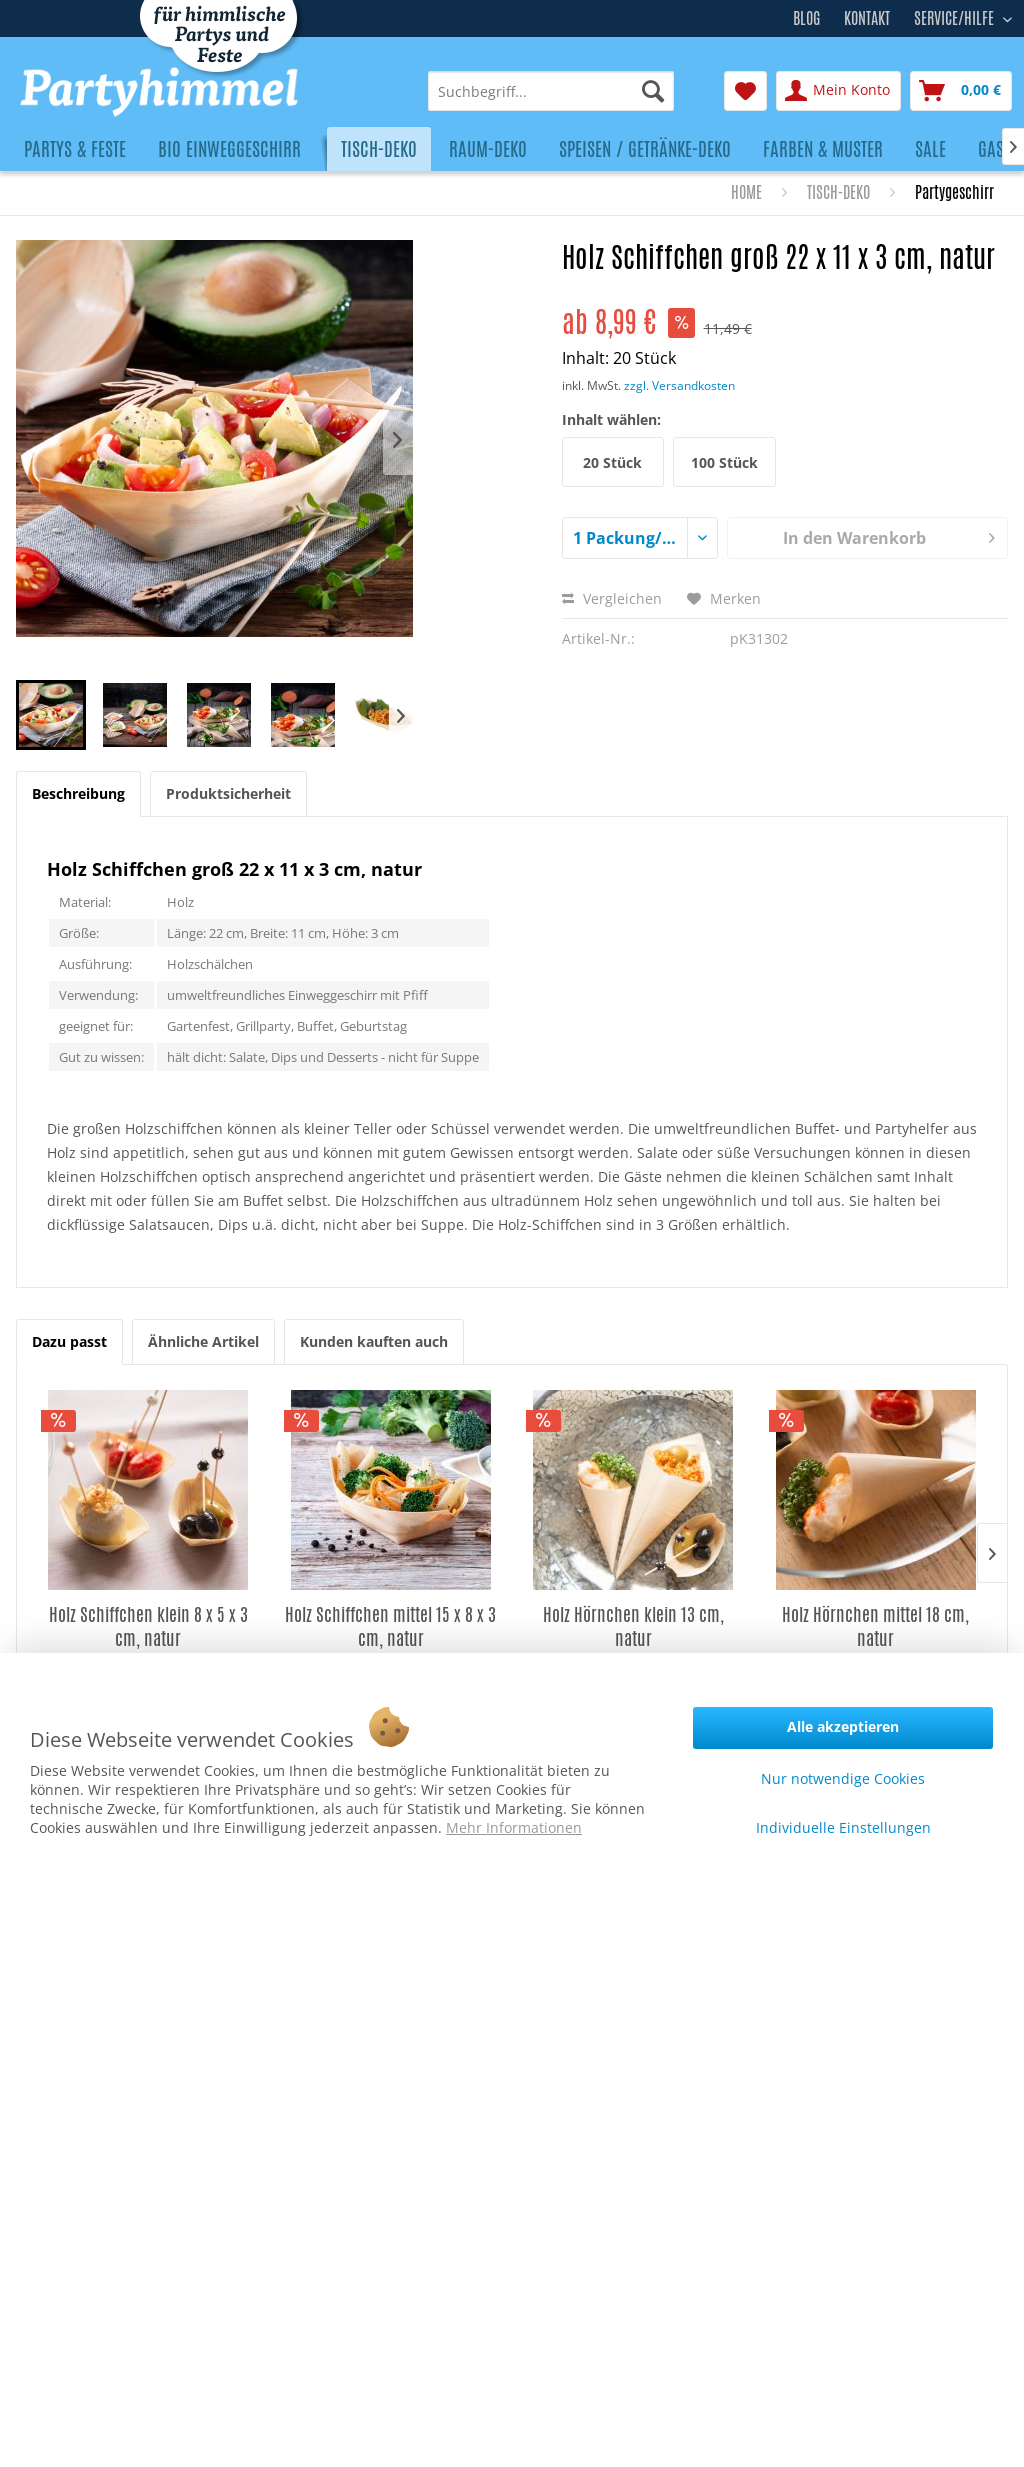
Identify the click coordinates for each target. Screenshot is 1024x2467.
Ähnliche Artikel (203, 1341)
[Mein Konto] (838, 91)
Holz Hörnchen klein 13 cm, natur (633, 1626)
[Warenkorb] (961, 91)
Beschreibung (78, 793)
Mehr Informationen (514, 1827)
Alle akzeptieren (843, 1726)
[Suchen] (653, 91)
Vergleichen (612, 598)
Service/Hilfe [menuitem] (956, 16)
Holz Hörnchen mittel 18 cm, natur (875, 1626)
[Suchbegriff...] (551, 91)
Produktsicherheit (228, 793)
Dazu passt (69, 1341)
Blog (806, 18)
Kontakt (867, 18)
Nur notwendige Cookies (843, 1778)
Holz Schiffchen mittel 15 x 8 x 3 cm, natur (390, 1626)
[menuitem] (551, 91)
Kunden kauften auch (374, 1341)
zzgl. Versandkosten (679, 385)
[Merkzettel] (745, 91)
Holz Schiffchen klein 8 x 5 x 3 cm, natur (148, 1626)
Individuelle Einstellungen (843, 1827)
